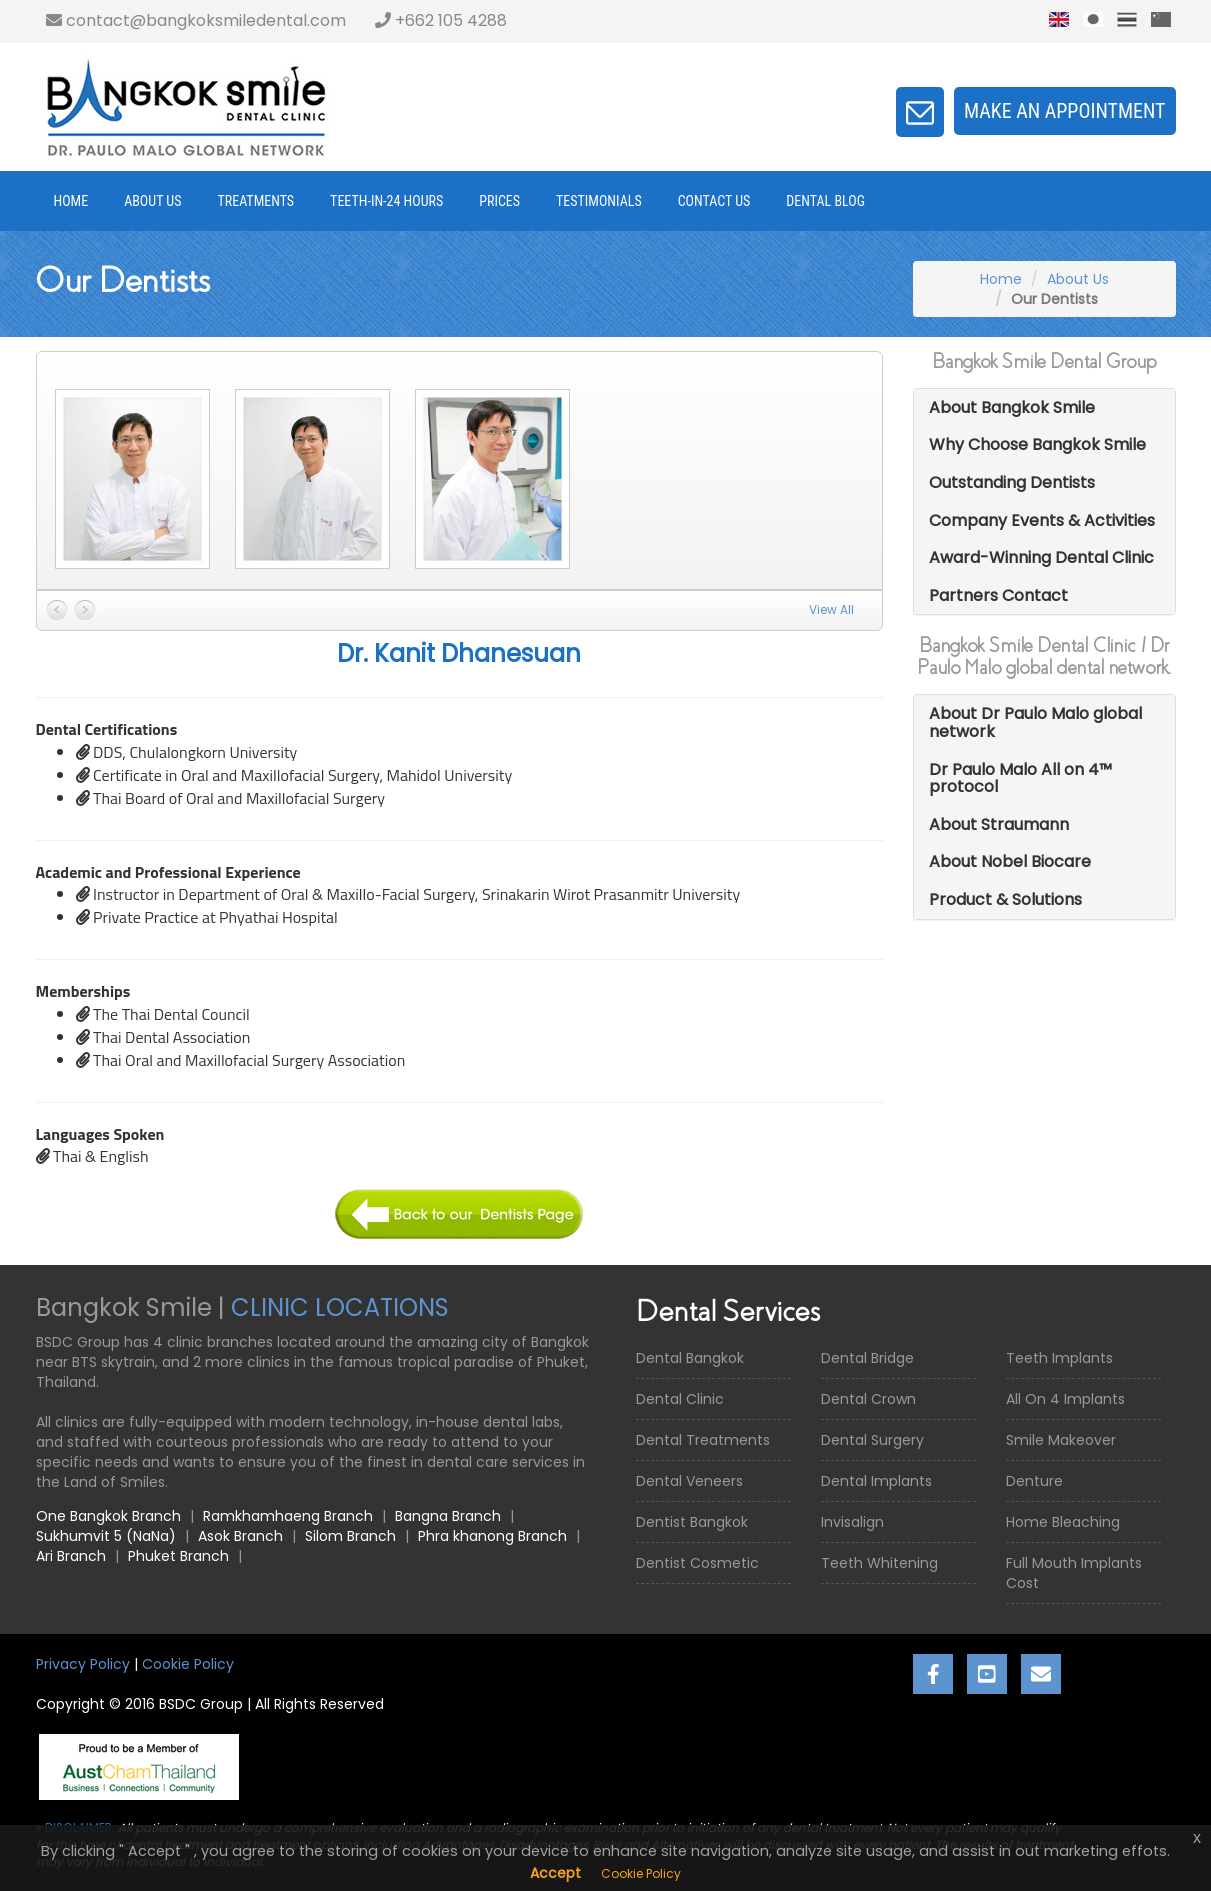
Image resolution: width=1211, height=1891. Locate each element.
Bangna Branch (448, 1516)
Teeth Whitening (879, 1563)
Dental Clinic (680, 1399)
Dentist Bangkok (692, 1522)
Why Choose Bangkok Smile (1037, 444)
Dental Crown (868, 1399)
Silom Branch (350, 1536)
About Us (152, 201)
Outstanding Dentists (1012, 482)
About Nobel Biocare (1010, 861)
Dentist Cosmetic (697, 1563)
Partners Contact (998, 595)
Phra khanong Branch (492, 1536)
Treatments (255, 201)
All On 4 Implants (1065, 1399)
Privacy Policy (83, 1664)
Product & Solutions (1005, 899)
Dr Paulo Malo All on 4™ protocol (1020, 778)
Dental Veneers (689, 1481)
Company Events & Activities (1042, 520)
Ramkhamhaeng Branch (288, 1516)
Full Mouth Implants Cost (1074, 1573)
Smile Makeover (1061, 1440)
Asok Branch (240, 1536)
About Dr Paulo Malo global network (1035, 722)
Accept (555, 1873)
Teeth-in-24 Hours (386, 201)
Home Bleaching (1063, 1522)
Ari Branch (71, 1556)
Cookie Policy (188, 1664)
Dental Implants (876, 1481)
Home (71, 201)
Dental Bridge (867, 1358)
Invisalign (852, 1522)
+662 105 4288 (441, 20)
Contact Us (714, 201)
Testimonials (599, 201)
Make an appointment (1065, 111)
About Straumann (999, 824)
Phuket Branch (178, 1556)
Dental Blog (825, 201)
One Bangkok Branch (108, 1516)
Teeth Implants (1059, 1358)
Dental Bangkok (690, 1358)
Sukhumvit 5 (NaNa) (106, 1536)
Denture (1034, 1481)
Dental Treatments (703, 1440)
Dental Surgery (872, 1440)
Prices (499, 201)
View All (831, 610)
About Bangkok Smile (1012, 407)
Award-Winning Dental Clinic (1041, 557)
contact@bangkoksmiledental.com (196, 20)
